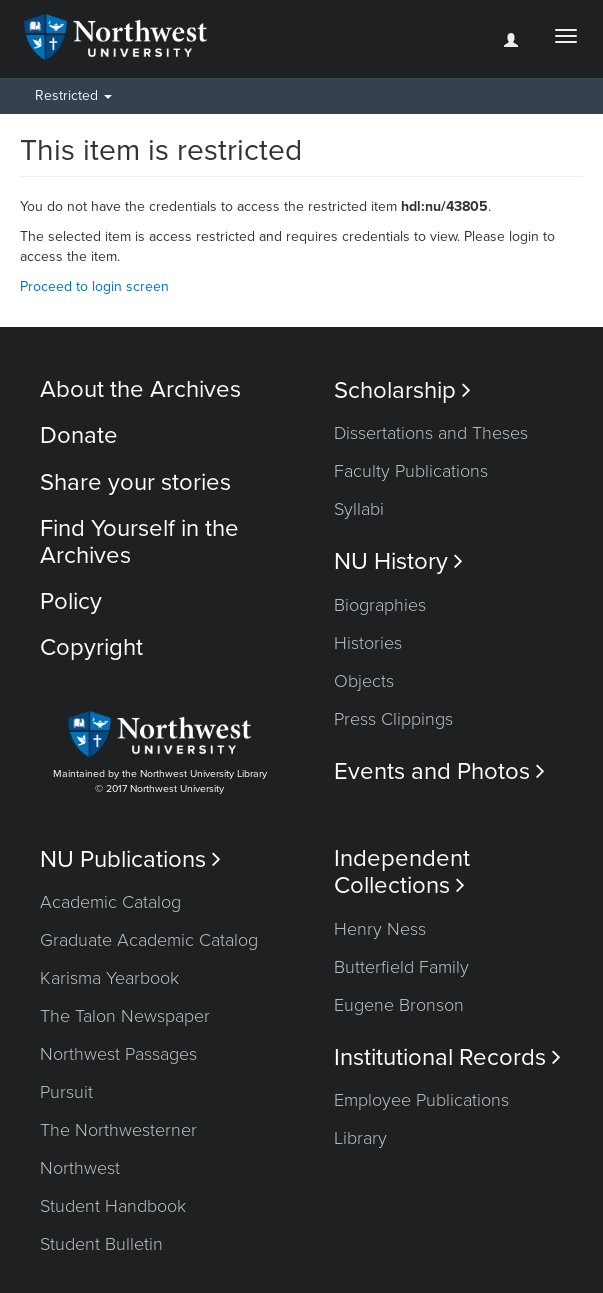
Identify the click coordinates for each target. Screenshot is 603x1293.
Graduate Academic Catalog (149, 940)
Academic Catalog (110, 902)
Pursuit (66, 1092)
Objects (364, 681)
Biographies (380, 605)
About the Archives (140, 389)
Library (360, 1138)
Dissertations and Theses (431, 433)
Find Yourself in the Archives (139, 541)
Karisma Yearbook (109, 978)
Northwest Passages (118, 1054)
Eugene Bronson (399, 1005)
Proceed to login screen (94, 286)
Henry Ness (380, 929)
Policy (71, 601)
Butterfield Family (401, 967)
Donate (79, 435)
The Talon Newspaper (125, 1016)
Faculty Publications (411, 471)
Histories (368, 643)
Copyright (91, 647)
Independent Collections (402, 872)
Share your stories (135, 482)
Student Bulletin (101, 1244)
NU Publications (130, 859)
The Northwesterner (118, 1130)
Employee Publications (421, 1100)
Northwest (80, 1168)
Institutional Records (447, 1057)
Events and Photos (439, 771)
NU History (398, 561)
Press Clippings (393, 719)
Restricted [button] (73, 95)
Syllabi (359, 509)
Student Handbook (113, 1206)
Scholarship (402, 390)
